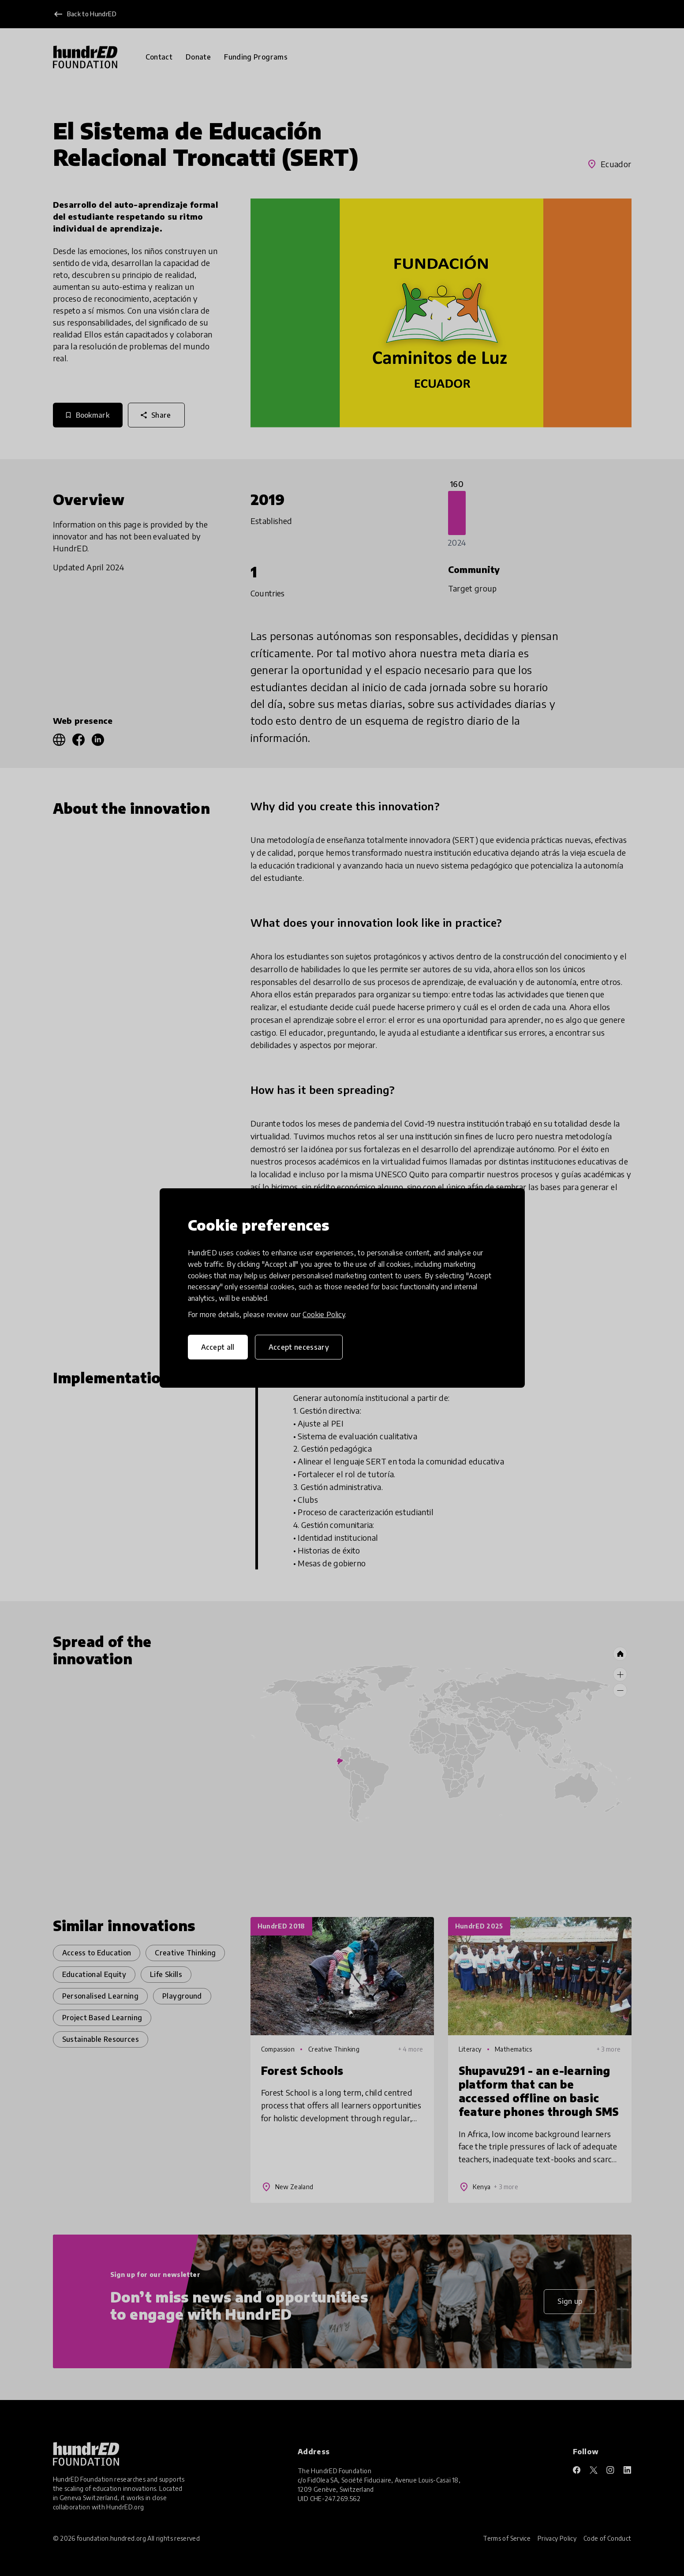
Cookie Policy (324, 1314)
